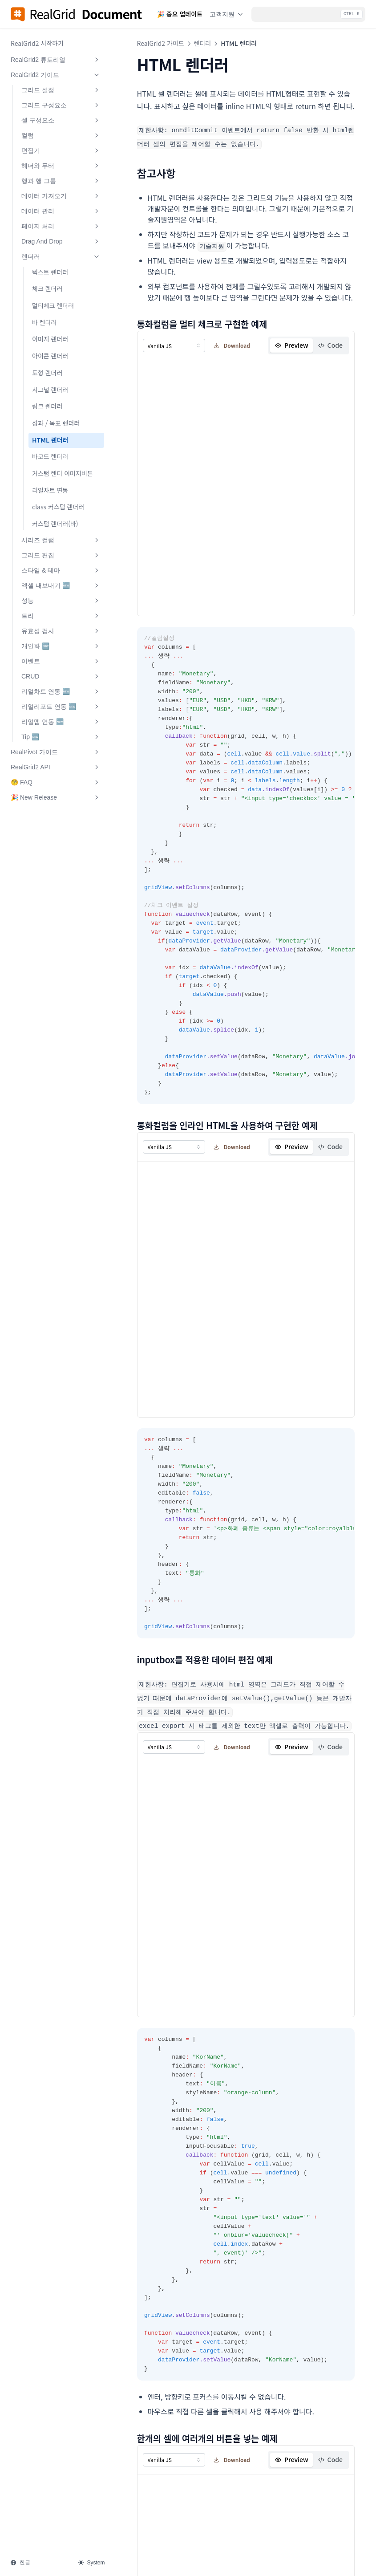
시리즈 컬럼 (60, 540)
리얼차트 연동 (50, 490)
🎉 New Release (55, 797)
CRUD (60, 676)
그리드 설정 (60, 90)
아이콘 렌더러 (50, 355)
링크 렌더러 (47, 406)
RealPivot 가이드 (55, 752)
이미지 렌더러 (50, 338)
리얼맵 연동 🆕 (60, 722)
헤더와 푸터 (60, 166)
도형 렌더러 (47, 372)
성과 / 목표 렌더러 (56, 422)
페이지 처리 (60, 226)
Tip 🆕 (60, 737)
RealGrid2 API (55, 767)
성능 (60, 601)
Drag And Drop (60, 241)
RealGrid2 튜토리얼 (55, 60)
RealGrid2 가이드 (55, 75)
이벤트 (60, 661)
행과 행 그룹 (60, 181)
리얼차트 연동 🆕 (60, 691)
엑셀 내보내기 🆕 (60, 585)
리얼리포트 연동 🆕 (60, 707)
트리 (60, 616)
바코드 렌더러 (50, 456)
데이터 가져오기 (60, 196)
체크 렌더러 (47, 288)
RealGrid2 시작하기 (37, 43)
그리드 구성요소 (60, 105)
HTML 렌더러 (50, 439)
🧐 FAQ (55, 782)
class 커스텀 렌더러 (58, 506)
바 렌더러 (44, 322)
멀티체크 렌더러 (53, 305)
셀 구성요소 (60, 120)
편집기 (60, 150)
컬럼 (60, 135)
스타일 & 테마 (60, 570)
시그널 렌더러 (50, 389)
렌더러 (60, 256)
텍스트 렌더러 (50, 272)
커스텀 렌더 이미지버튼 (62, 473)
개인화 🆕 (60, 646)
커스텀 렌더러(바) (55, 523)
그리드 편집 (60, 555)
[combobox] (172, 344)
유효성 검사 (60, 631)
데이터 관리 (60, 211)
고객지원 (227, 14)
